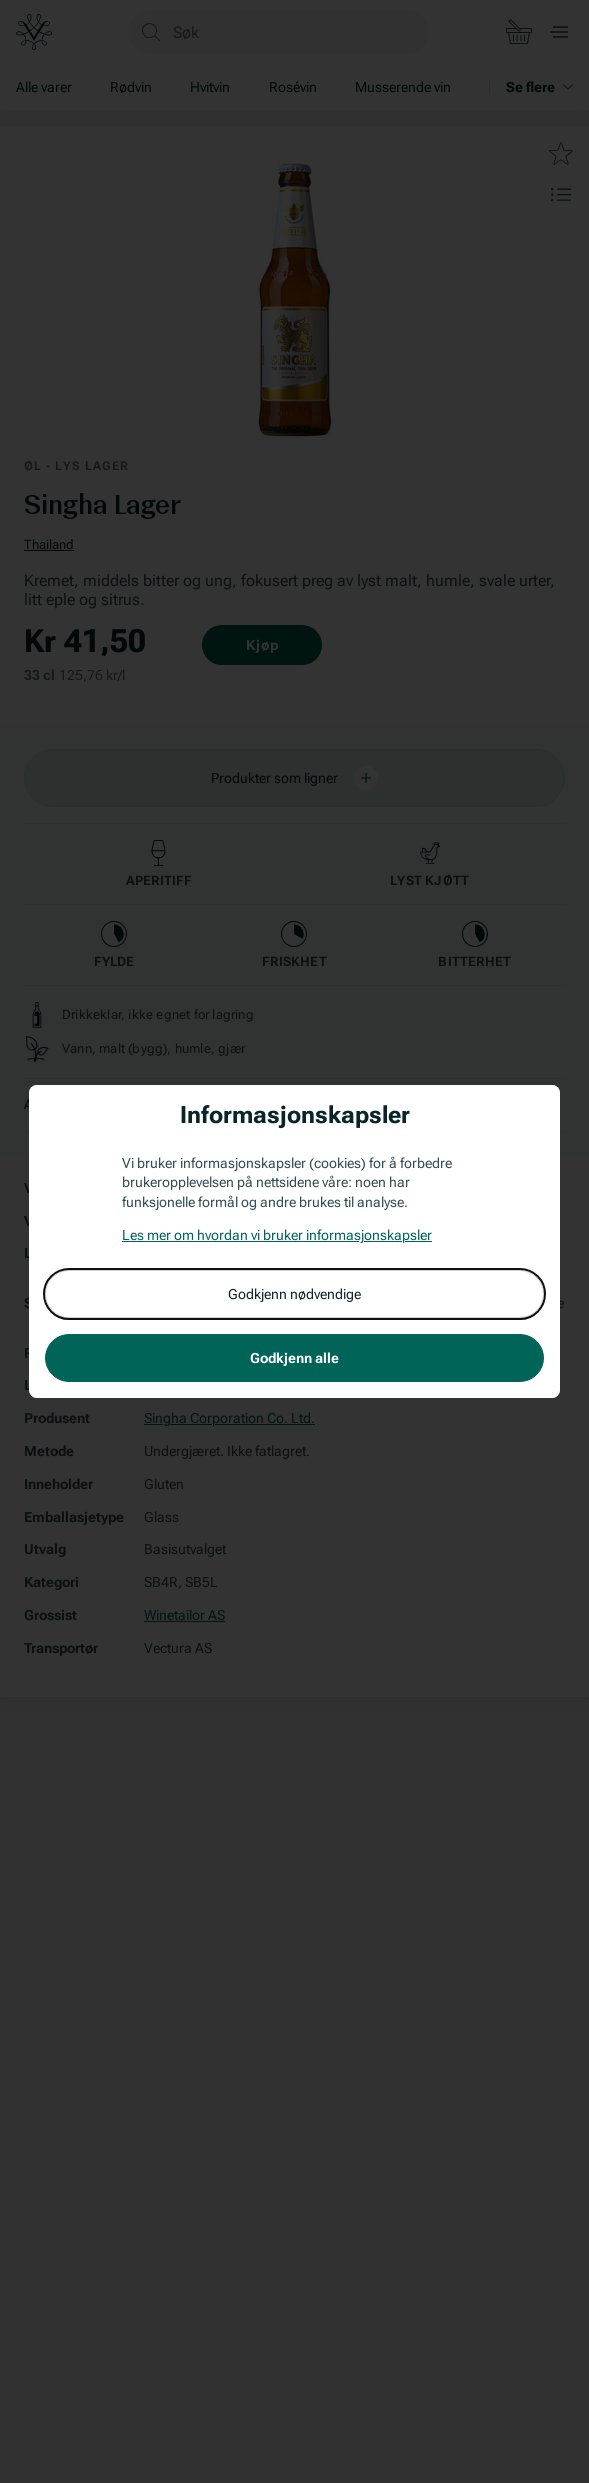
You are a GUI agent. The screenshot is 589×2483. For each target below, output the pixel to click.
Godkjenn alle (294, 1358)
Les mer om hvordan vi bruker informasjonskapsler (277, 1235)
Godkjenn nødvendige (294, 1294)
